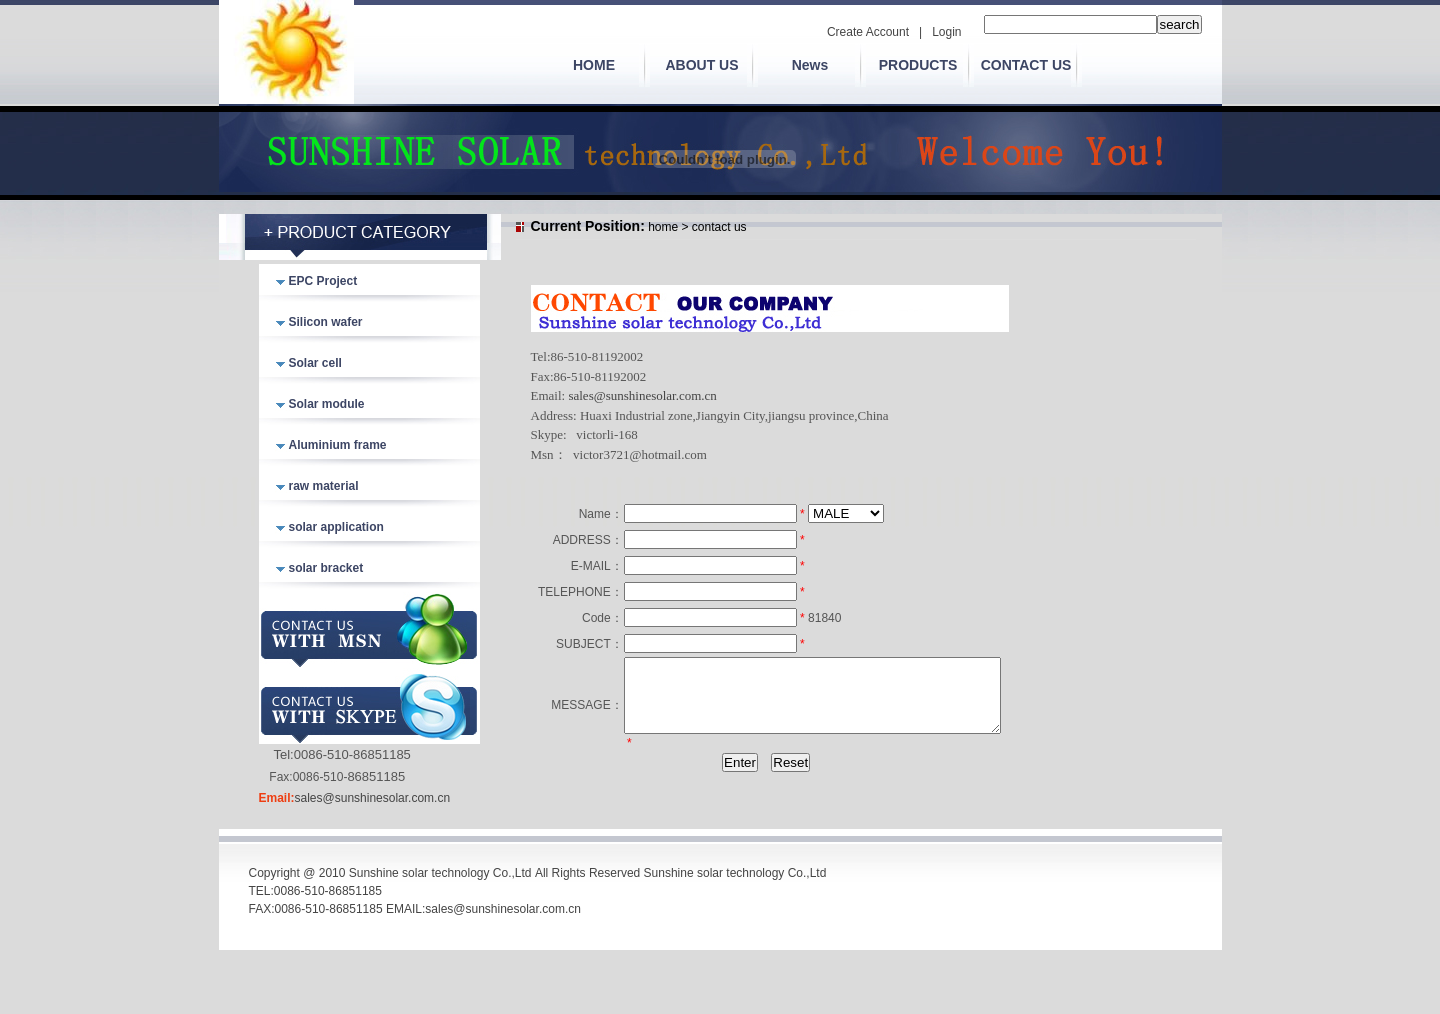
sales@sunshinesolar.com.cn (373, 798)
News (810, 65)
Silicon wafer (326, 322)
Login (946, 32)
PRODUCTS (918, 65)
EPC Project (323, 281)
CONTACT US (1026, 65)
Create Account (868, 32)
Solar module (327, 404)
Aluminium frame (338, 445)
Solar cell (315, 363)
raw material (324, 486)
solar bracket (326, 568)
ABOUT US (701, 65)
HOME (594, 65)
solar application (336, 527)
